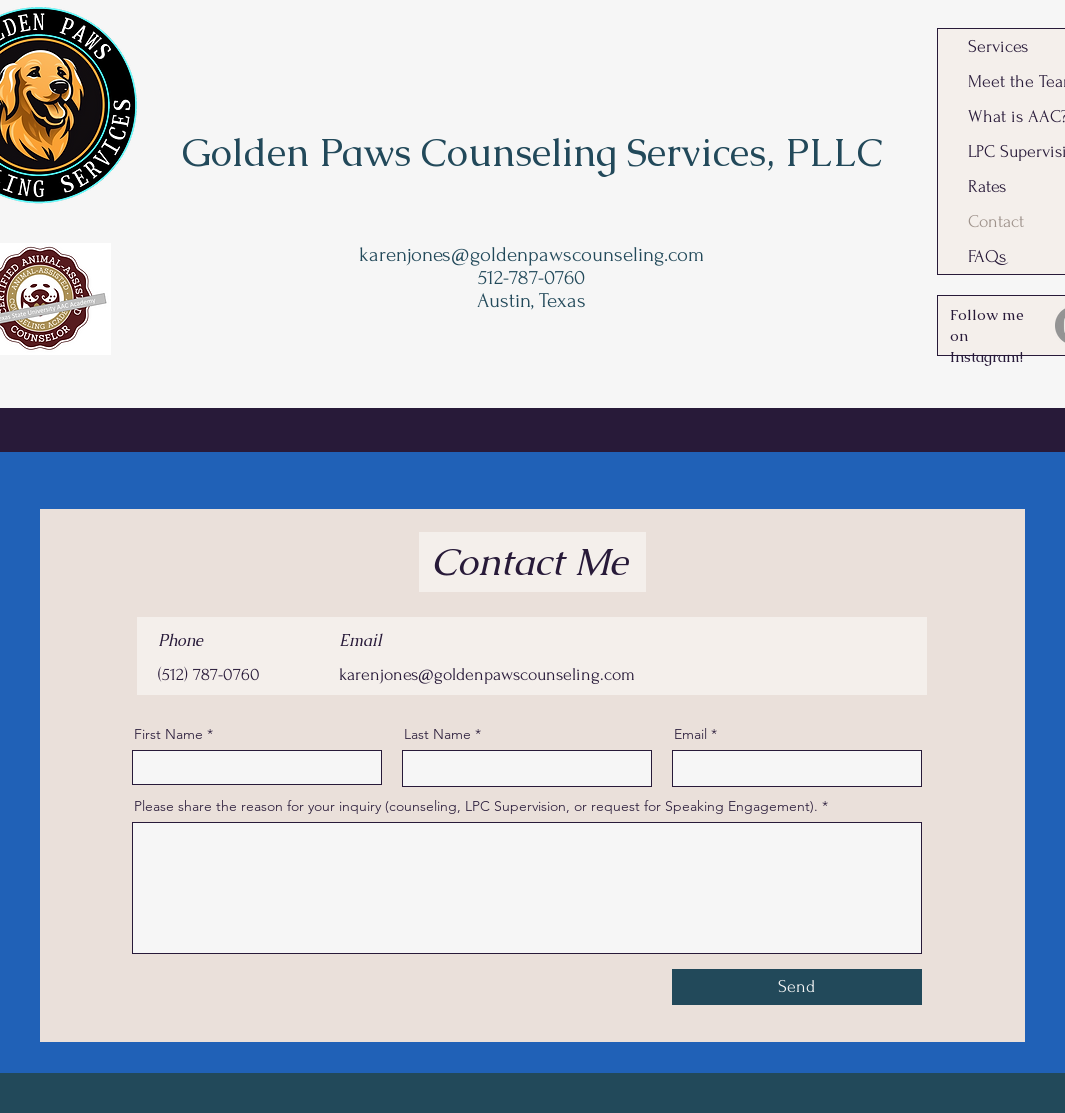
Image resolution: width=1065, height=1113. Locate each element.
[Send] (797, 987)
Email (690, 734)
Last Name (437, 734)
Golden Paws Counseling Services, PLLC (532, 152)
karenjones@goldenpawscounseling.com (531, 254)
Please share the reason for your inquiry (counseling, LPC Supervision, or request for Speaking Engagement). (476, 806)
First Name (168, 734)
